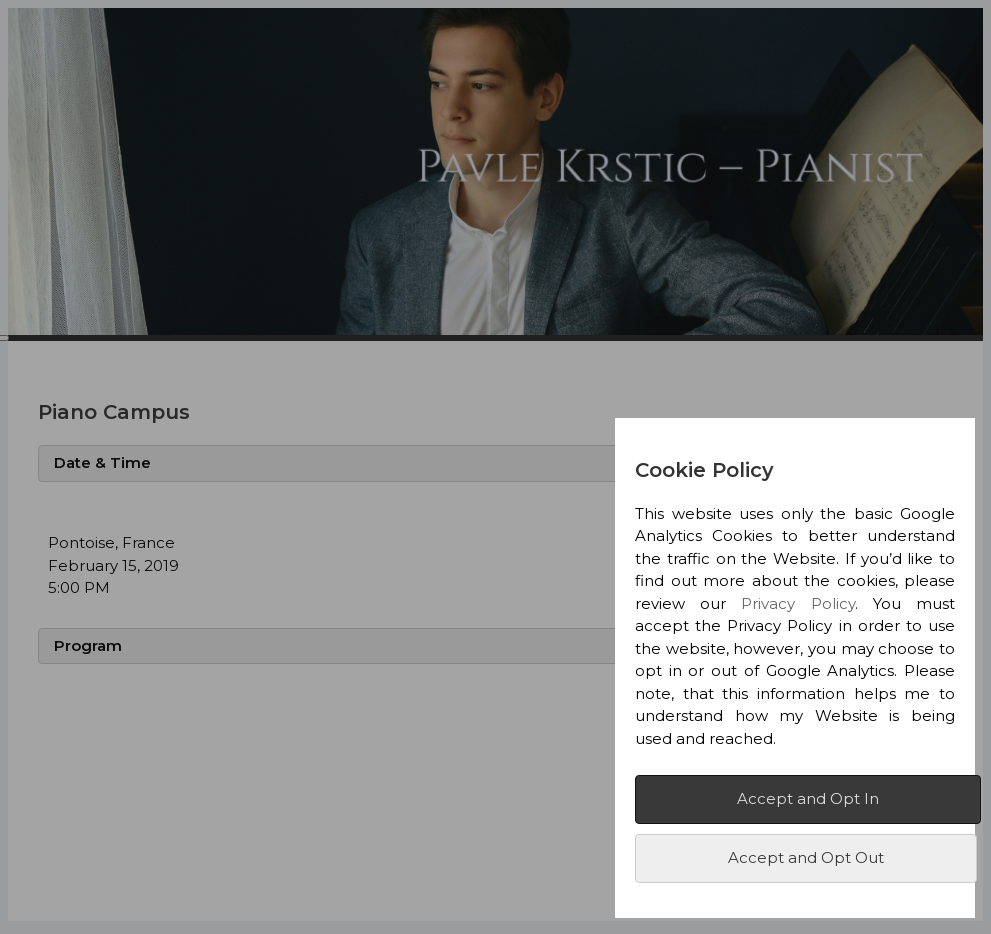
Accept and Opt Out (806, 857)
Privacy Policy (797, 603)
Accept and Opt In (808, 798)
